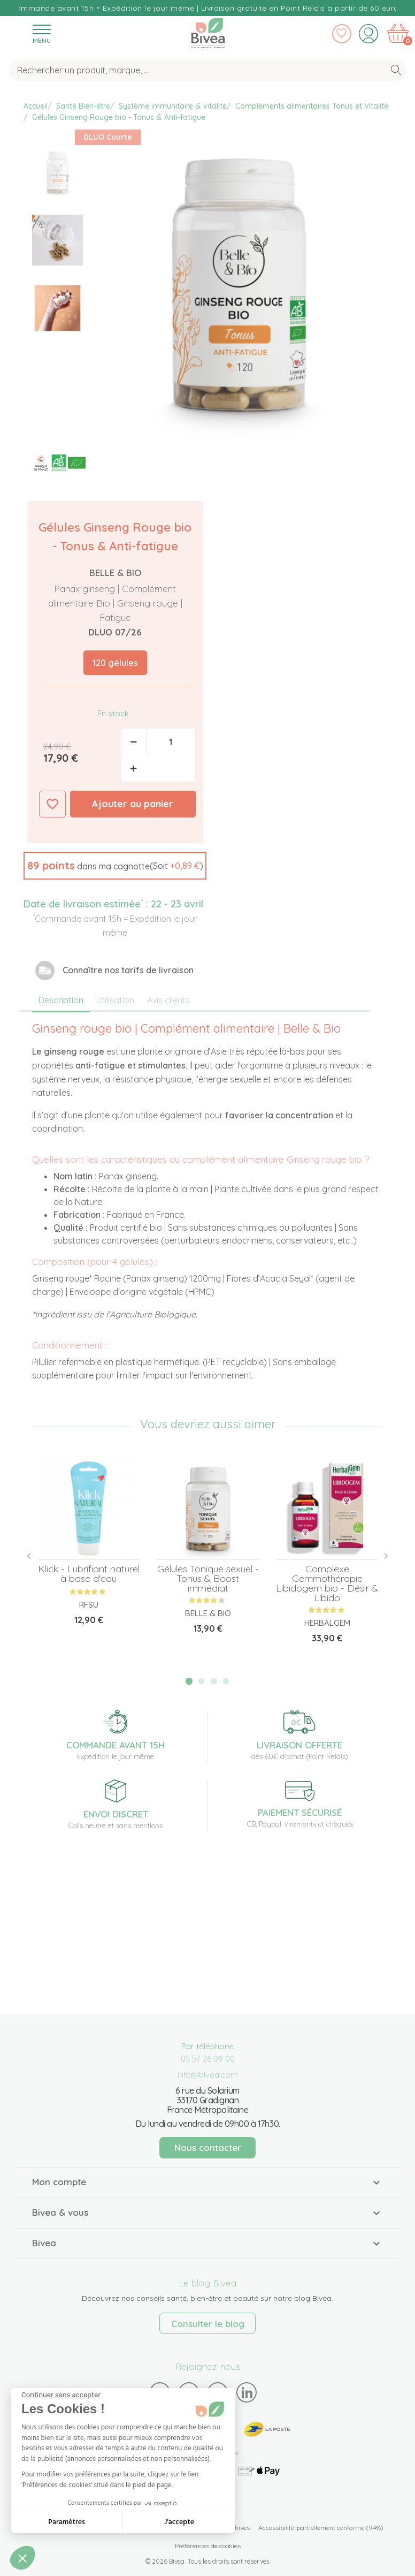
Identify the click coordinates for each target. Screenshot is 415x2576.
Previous (35, 1556)
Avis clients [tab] (168, 1000)
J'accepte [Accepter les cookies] (179, 2522)
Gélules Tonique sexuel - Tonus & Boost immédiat (208, 1578)
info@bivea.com (208, 2075)
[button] (115, 866)
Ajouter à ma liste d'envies (52, 804)
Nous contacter (207, 2147)
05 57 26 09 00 (208, 2059)
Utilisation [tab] (115, 1000)
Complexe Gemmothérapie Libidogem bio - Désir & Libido (327, 1583)
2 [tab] (201, 1681)
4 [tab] (225, 1681)
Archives (237, 2528)
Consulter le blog (207, 2323)
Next (380, 1556)
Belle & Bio (115, 572)
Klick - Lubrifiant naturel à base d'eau (89, 1574)
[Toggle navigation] (41, 33)
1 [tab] (189, 1681)
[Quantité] (170, 742)
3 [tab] (214, 1681)
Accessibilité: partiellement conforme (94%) (320, 2528)
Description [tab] (61, 1000)
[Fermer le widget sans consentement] (61, 2395)
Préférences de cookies (208, 2546)
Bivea (208, 33)
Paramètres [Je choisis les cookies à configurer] (66, 2522)
